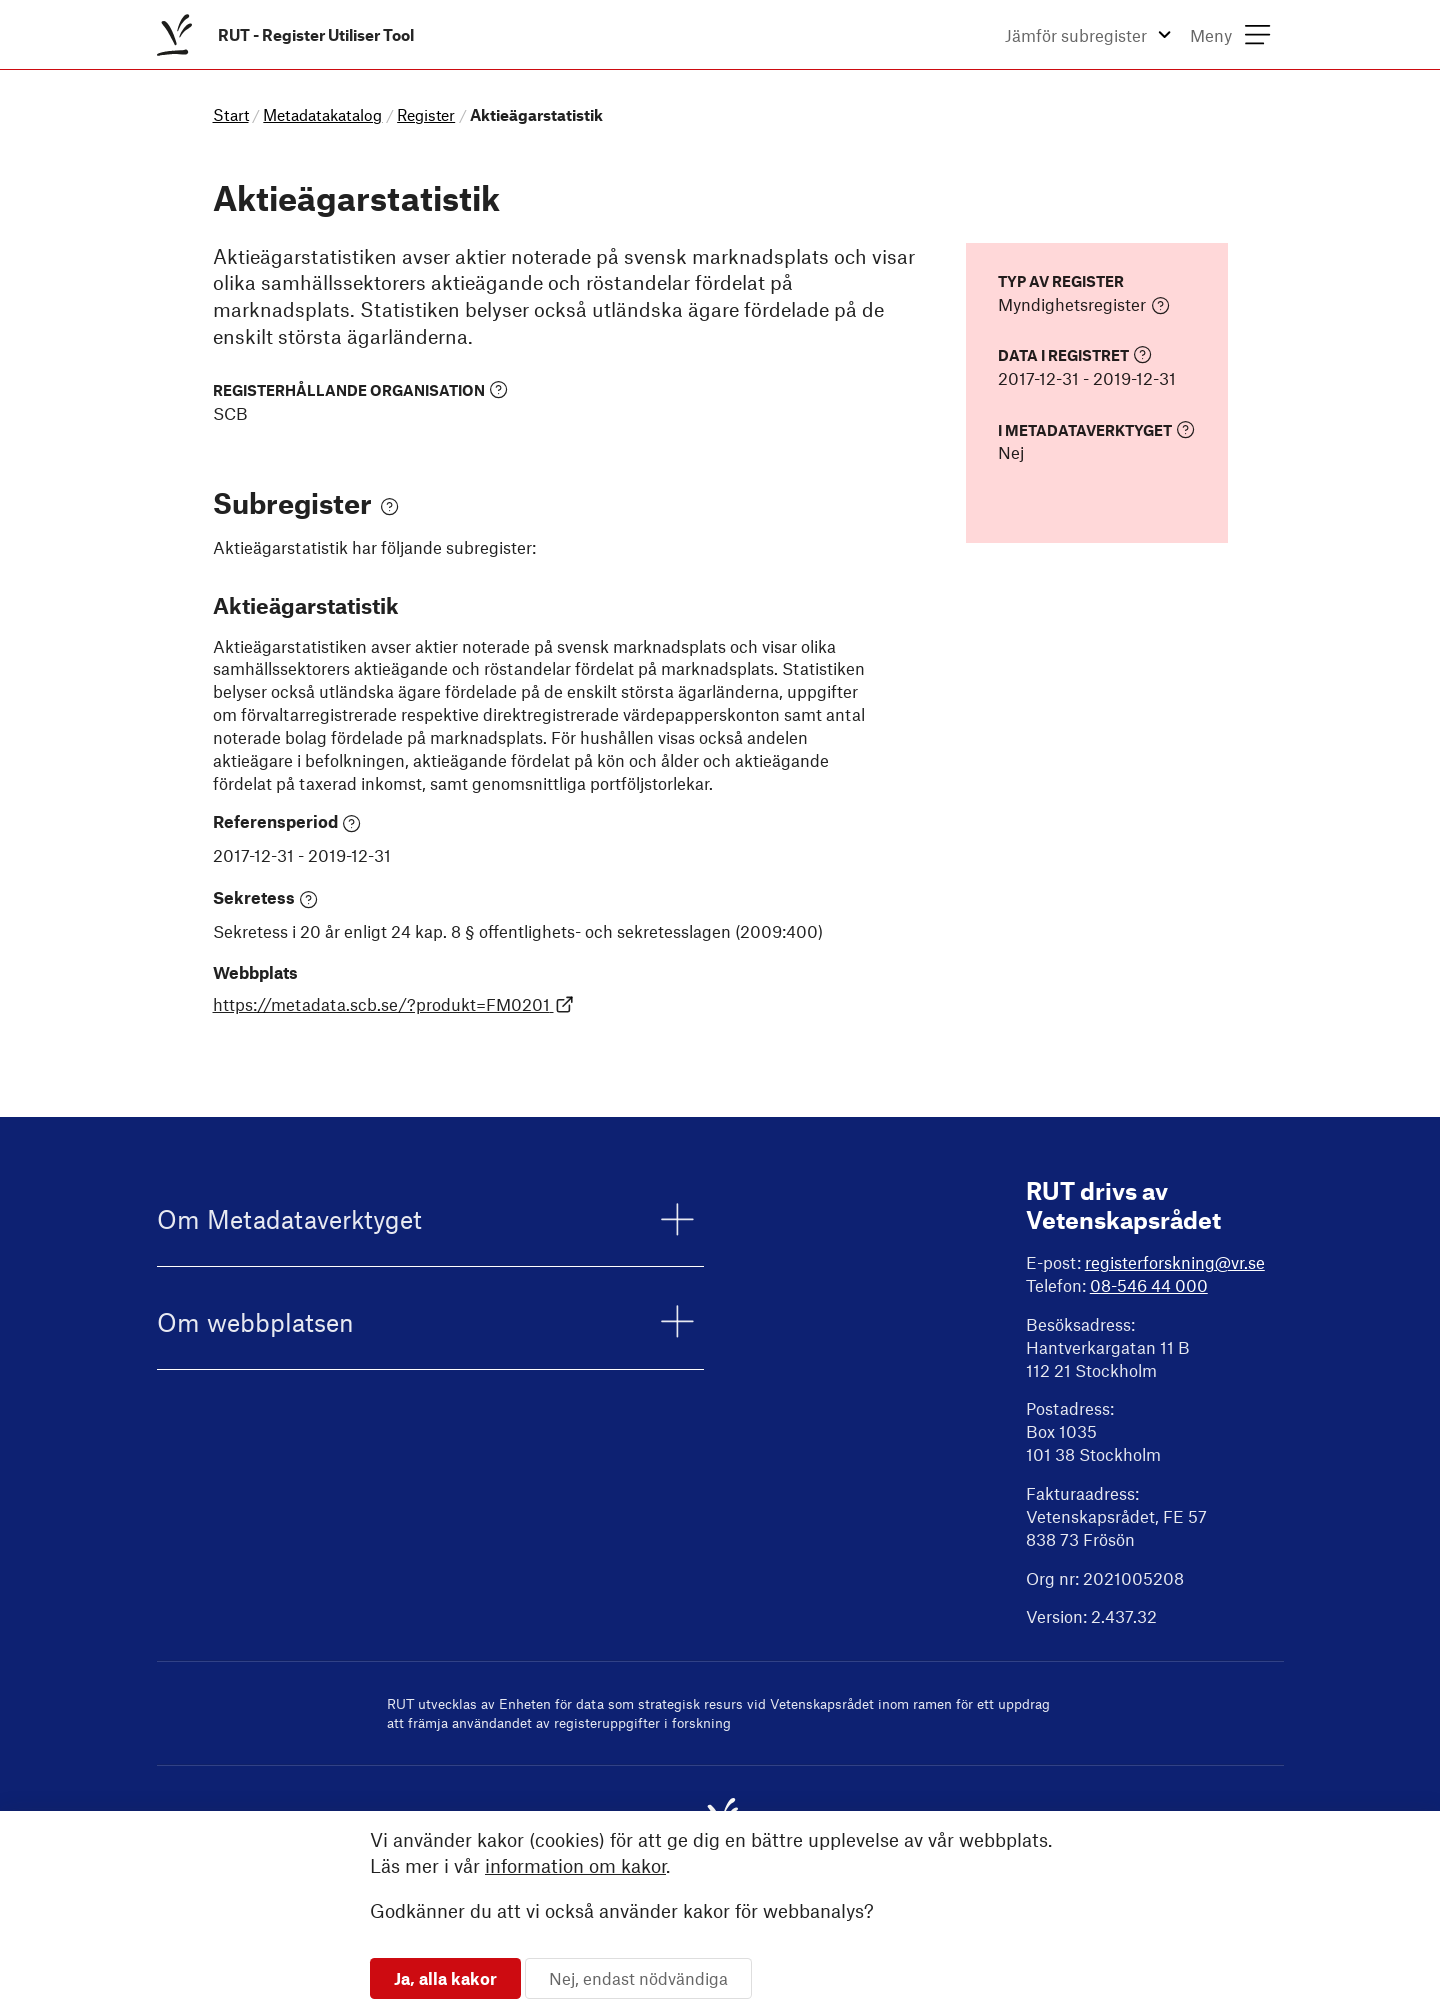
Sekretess (266, 898)
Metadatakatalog (322, 114)
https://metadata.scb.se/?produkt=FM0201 (394, 1004)
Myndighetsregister (1084, 305)
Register (426, 114)
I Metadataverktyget (1096, 429)
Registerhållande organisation (360, 389)
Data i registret (1075, 354)
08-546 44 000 (1149, 1285)
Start (231, 114)
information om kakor (575, 1865)
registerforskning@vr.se (1175, 1262)
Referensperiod (287, 822)
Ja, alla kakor (445, 1978)
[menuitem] (289, 34)
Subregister (306, 502)
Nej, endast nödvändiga (638, 1978)
